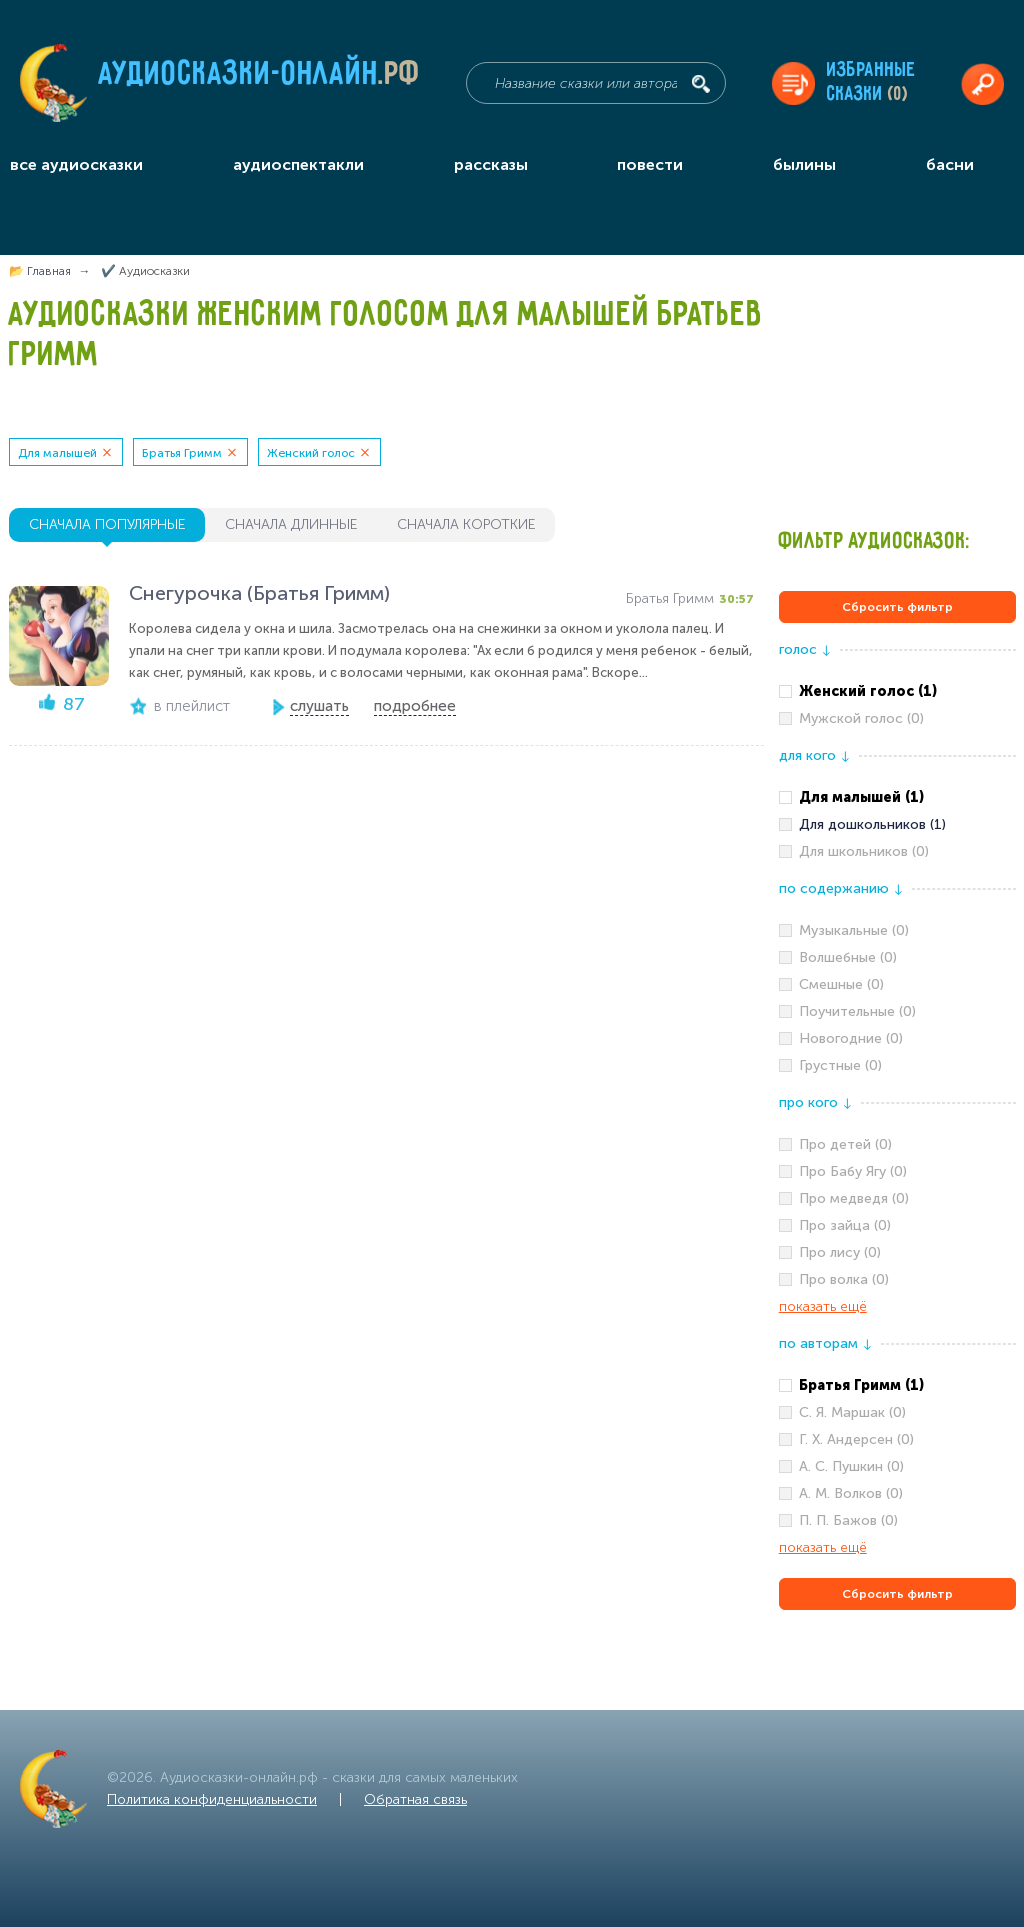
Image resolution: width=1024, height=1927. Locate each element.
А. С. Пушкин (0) (851, 1466)
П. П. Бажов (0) (848, 1520)
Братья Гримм (182, 453)
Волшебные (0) (848, 957)
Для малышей (57, 453)
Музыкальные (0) (854, 930)
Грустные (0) (840, 1065)
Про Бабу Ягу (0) (853, 1171)
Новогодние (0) (851, 1038)
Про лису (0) (840, 1252)
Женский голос (311, 453)
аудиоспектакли (298, 164)
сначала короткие (466, 524)
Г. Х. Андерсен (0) (856, 1439)
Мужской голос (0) (861, 718)
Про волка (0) (844, 1279)
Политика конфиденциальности (212, 1799)
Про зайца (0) (845, 1225)
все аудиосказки (76, 164)
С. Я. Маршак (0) (852, 1412)
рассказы (491, 164)
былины (804, 164)
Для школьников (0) (864, 851)
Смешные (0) (841, 984)
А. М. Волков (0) (851, 1493)
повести (650, 164)
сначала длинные (291, 524)
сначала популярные (107, 524)
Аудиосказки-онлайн (260, 79)
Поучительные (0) (857, 1011)
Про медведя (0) (854, 1198)
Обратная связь (415, 1799)
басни (950, 164)
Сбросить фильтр (897, 607)
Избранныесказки (871, 82)
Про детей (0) (845, 1144)
